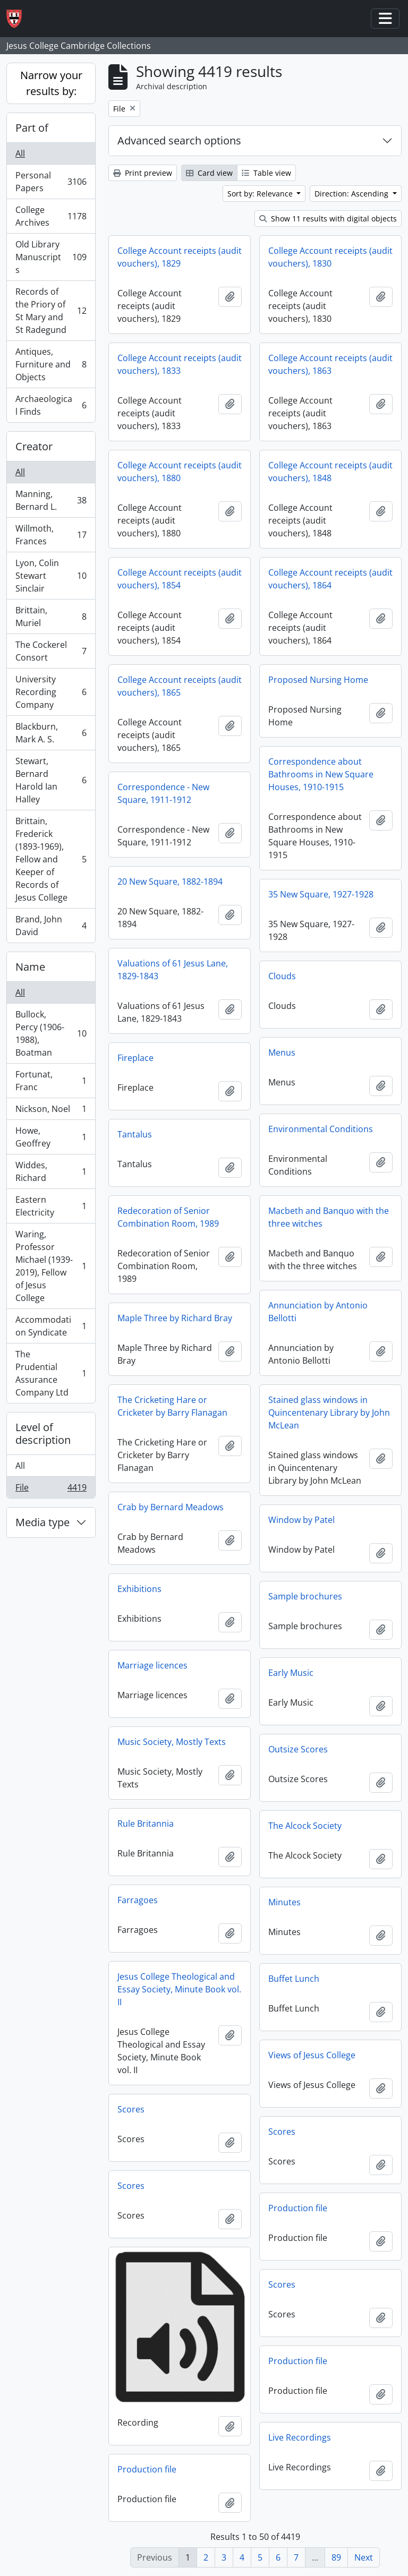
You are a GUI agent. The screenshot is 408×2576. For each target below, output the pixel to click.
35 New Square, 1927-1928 (320, 894)
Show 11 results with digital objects (328, 218)
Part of (31, 128)
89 (336, 2557)
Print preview (142, 173)
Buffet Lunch (293, 1978)
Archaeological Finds (51, 405)
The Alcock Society (305, 1826)
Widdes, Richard (51, 1171)
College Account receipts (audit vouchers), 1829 (179, 257)
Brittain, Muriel (51, 616)
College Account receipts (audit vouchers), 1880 (179, 471)
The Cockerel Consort (51, 651)
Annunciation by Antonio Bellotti (318, 1311)
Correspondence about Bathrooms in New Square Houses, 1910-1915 (320, 774)
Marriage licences (152, 1665)
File (51, 1489)
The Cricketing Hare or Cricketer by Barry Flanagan (172, 1406)
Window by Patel (301, 1520)
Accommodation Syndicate (51, 1326)
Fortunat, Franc (51, 1080)
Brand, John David (51, 925)
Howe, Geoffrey (51, 1137)
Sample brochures (305, 1596)
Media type (42, 1522)
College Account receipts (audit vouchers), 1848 (330, 471)
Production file (297, 2208)
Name (30, 967)
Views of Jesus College (311, 2055)
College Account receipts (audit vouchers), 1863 (330, 364)
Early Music (290, 1673)
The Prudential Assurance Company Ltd (51, 1373)
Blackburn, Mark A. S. (51, 733)
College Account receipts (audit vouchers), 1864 (330, 579)
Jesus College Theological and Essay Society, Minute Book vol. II (179, 1989)
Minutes (284, 1902)
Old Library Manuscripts (51, 257)
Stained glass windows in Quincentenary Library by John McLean (329, 1412)
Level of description (43, 1433)
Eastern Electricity (51, 1206)
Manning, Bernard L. (51, 500)
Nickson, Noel (51, 1111)
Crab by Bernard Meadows (170, 1507)
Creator (34, 446)
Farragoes (137, 1900)
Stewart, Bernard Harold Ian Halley (51, 780)
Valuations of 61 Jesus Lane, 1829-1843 (172, 969)
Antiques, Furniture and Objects (51, 364)
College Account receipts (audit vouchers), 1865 (179, 686)
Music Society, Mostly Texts (171, 1742)
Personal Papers (51, 181)
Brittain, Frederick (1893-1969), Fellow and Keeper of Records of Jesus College (51, 859)
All (20, 153)
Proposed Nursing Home (318, 680)
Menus (281, 1052)
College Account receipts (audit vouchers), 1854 (179, 579)
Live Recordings (299, 2437)
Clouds (282, 976)
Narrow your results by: (51, 83)
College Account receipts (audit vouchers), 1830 (330, 257)
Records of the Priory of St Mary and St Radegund (51, 311)
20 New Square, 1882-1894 (170, 881)
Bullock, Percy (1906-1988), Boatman (51, 1033)
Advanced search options (179, 140)
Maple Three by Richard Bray (174, 1318)
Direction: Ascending (352, 194)
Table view (266, 173)
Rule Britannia (145, 1823)
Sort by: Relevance (261, 194)
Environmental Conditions (320, 1129)
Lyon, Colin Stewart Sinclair (51, 575)
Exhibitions (139, 1589)
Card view (209, 173)
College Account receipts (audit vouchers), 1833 (179, 364)
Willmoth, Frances (51, 535)
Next (363, 2557)
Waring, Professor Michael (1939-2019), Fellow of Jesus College (51, 1266)
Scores (130, 2109)
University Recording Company (51, 692)
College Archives (51, 216)
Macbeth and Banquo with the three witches (328, 1217)
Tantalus (134, 1134)
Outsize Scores (298, 1749)
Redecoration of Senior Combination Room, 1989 (168, 1217)
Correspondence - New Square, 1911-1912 (163, 793)
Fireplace (135, 1058)
